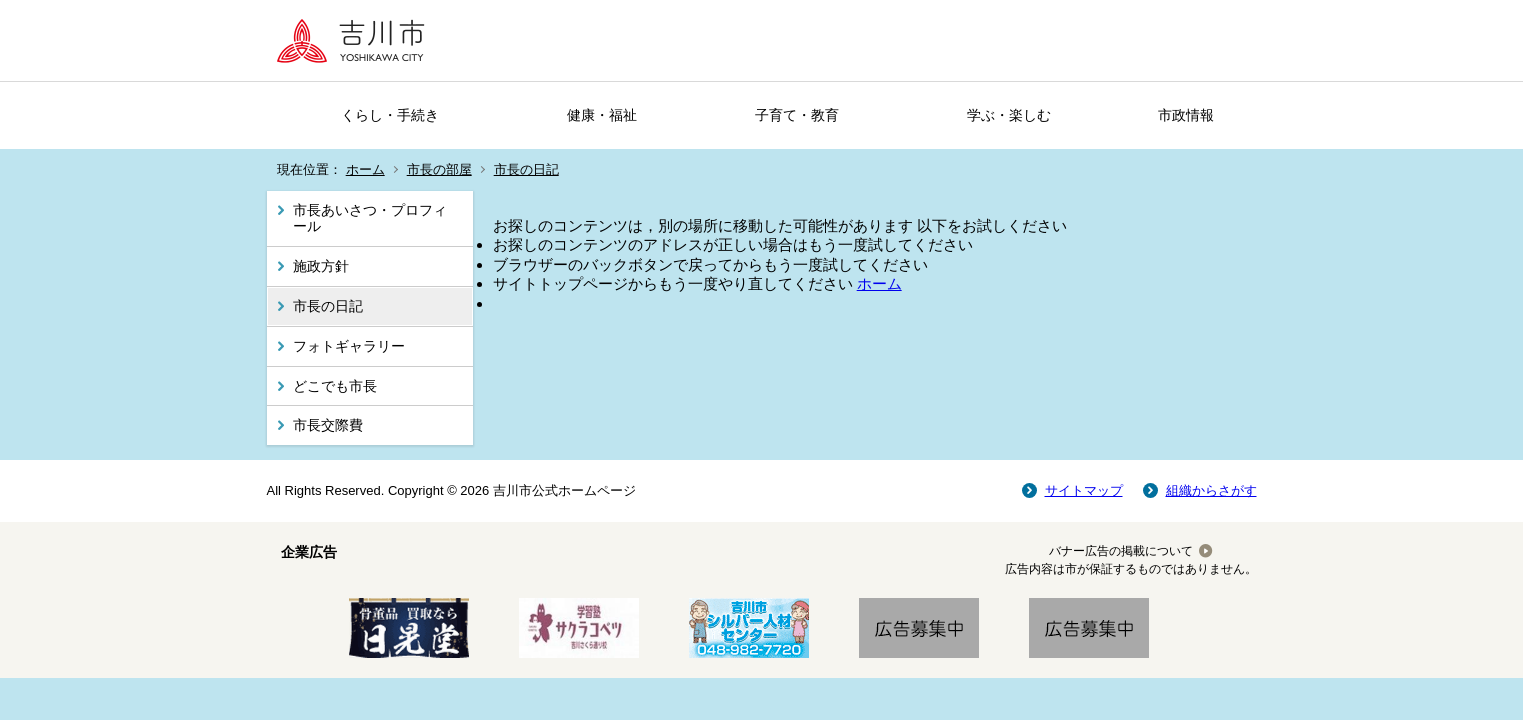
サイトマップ (1084, 490)
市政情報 (1186, 115)
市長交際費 (328, 425)
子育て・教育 (797, 115)
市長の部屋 (439, 169)
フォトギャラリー (349, 346)
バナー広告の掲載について (1121, 551)
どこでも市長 (335, 386)
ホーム (365, 169)
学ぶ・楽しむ (1009, 115)
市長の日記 (526, 169)
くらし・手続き (390, 115)
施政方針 (321, 266)
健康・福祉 (602, 115)
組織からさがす (1211, 490)
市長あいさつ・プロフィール (370, 218)
